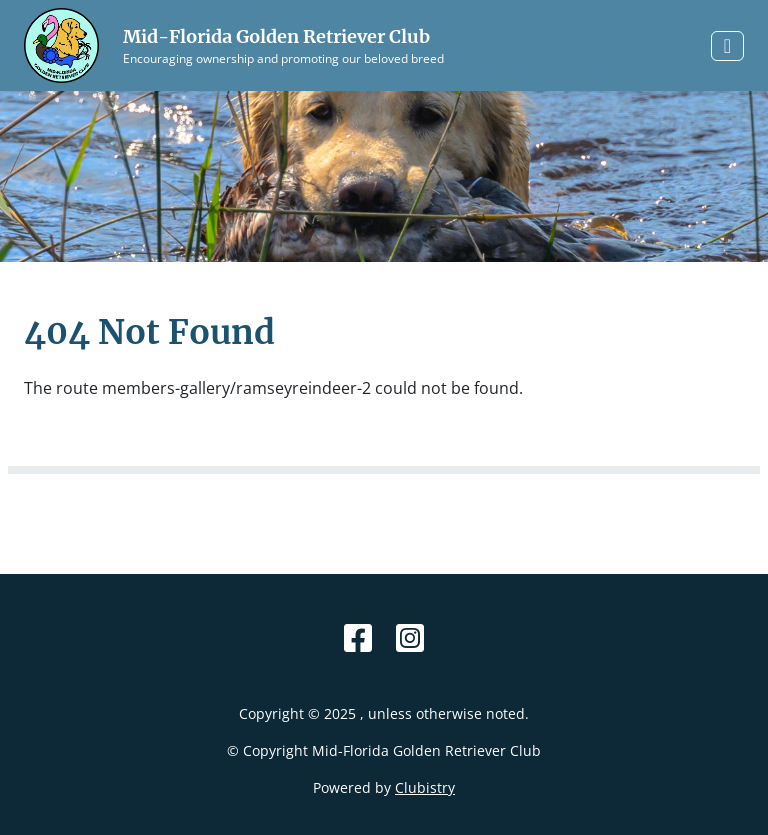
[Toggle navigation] (727, 46)
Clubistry (425, 787)
